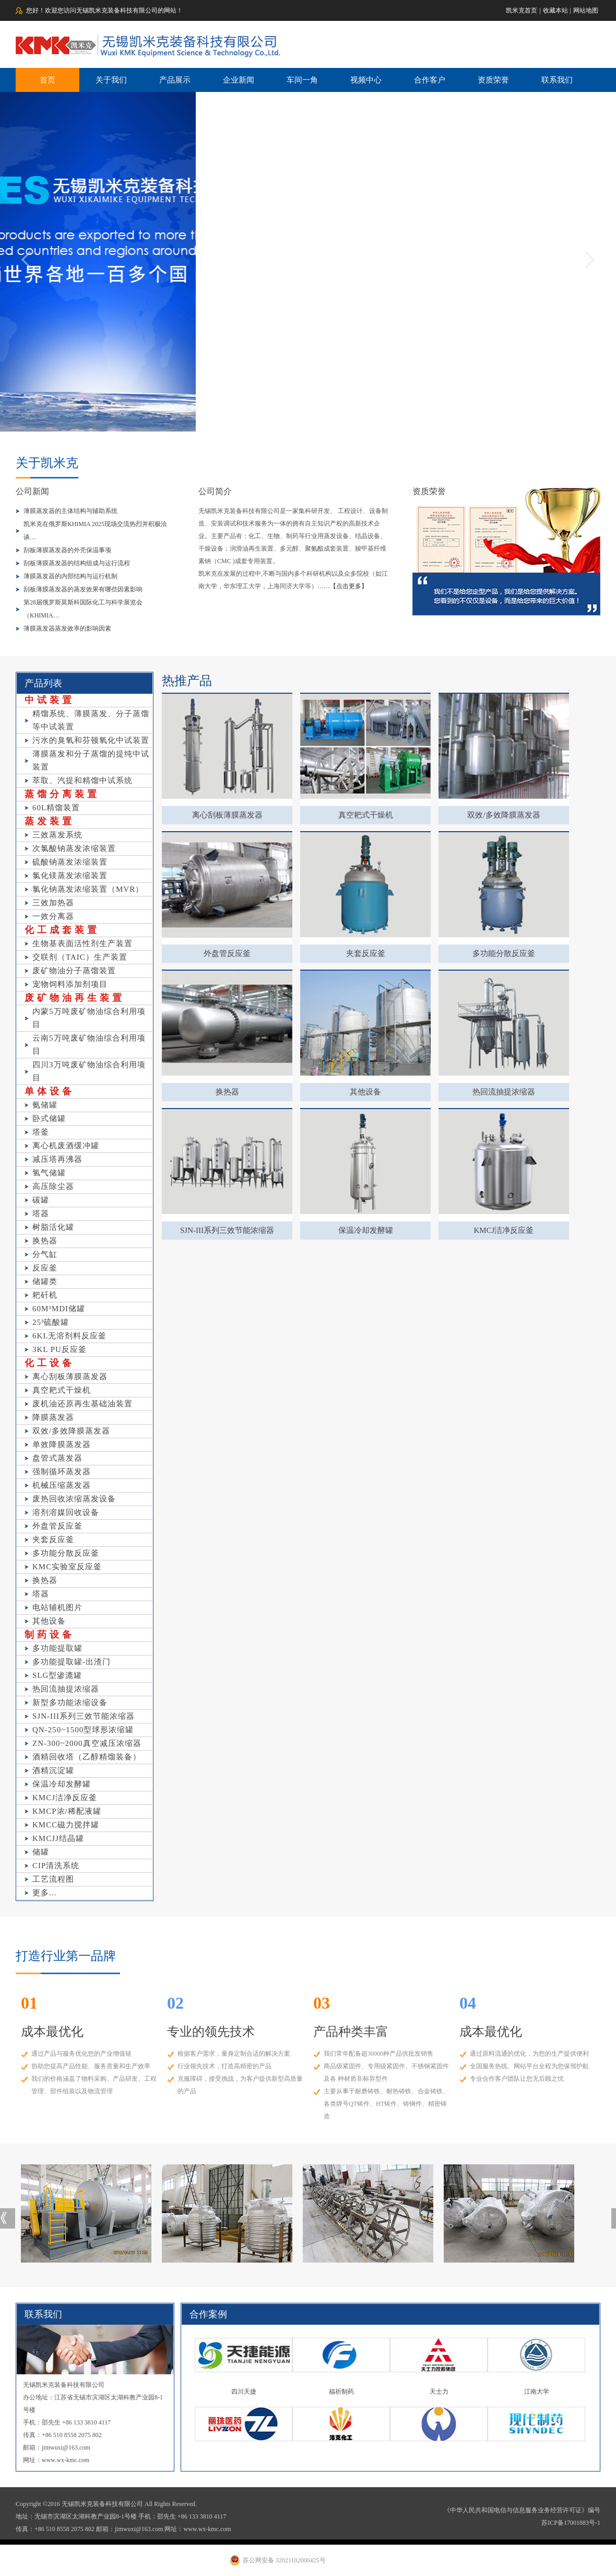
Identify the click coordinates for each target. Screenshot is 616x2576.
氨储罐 (44, 1105)
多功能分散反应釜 (65, 1553)
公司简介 (215, 491)
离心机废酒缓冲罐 (65, 1145)
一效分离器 (53, 916)
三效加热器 (53, 903)
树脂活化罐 (53, 1227)
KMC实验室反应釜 (67, 1567)
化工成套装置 (62, 930)
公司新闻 (32, 491)
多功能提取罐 (57, 1648)
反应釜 (44, 1268)
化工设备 (50, 1363)
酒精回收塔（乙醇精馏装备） (86, 1757)
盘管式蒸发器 (57, 1458)
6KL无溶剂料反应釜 (69, 1336)
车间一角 (302, 80)
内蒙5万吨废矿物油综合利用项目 (89, 1018)
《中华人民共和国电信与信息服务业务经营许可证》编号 (522, 2510)
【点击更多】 (349, 586)
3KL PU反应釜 (59, 1349)
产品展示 (175, 80)
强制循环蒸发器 (61, 1471)
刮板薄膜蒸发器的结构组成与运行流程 (76, 563)
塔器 (40, 1213)
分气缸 (44, 1254)
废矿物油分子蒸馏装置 (74, 970)
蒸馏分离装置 (62, 794)
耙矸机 (44, 1295)
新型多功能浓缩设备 (70, 1702)
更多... (44, 1893)
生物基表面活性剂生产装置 (82, 943)
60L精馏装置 (56, 807)
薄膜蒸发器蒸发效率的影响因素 (67, 628)
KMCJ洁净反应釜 (64, 1797)
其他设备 (49, 1621)
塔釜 (40, 1132)
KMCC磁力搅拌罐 (65, 1825)
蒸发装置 (50, 821)
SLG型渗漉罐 (57, 1675)
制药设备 (50, 1634)
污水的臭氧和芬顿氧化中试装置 (90, 740)
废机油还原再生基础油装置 (82, 1404)
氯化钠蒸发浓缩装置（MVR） (88, 889)
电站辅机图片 (57, 1607)
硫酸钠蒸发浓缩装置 (70, 862)
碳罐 (40, 1200)
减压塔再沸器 (57, 1159)
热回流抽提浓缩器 (65, 1689)
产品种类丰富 (350, 2031)
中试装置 (50, 700)
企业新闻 (238, 80)
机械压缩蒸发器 (61, 1485)
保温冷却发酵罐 (61, 1784)
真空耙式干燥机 (61, 1390)
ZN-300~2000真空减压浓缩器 (86, 1743)
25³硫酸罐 (50, 1322)
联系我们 (557, 80)
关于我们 (111, 80)
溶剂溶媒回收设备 (65, 1512)
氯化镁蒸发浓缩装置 (70, 875)
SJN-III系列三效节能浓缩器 (83, 1716)
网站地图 (585, 10)
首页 (47, 80)
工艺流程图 (53, 1879)
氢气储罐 (49, 1173)
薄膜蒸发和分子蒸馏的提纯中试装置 (90, 760)
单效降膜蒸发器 (61, 1444)
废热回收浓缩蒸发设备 (74, 1499)
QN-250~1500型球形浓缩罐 (83, 1730)
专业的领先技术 (211, 2031)
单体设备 (50, 1091)
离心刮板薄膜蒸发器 (70, 1376)
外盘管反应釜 (57, 1526)
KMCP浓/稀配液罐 (66, 1811)
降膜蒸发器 (53, 1417)
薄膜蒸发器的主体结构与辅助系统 (70, 511)
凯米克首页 (521, 10)
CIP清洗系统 (55, 1865)
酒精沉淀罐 (53, 1770)
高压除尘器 (53, 1186)
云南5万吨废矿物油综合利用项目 (89, 1044)
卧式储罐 (49, 1118)
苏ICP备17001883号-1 (570, 2522)
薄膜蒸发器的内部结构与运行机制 (70, 576)
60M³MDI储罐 (58, 1308)
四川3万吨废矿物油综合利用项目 (89, 1071)
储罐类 (44, 1281)
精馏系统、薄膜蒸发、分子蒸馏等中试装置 (90, 720)
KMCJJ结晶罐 (58, 1838)
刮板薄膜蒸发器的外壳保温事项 (67, 550)
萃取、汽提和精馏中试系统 (82, 780)
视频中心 (366, 80)
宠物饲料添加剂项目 (70, 984)
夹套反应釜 (53, 1539)
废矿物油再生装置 (75, 998)
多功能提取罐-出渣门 (71, 1662)
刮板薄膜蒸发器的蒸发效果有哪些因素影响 (83, 589)
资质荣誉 (493, 80)
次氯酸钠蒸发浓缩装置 (74, 848)
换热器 (44, 1241)
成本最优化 (52, 2031)
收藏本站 (555, 10)
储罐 (40, 1852)
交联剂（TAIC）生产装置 (79, 957)
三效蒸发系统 (57, 835)
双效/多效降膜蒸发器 (71, 1431)
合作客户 (429, 80)
